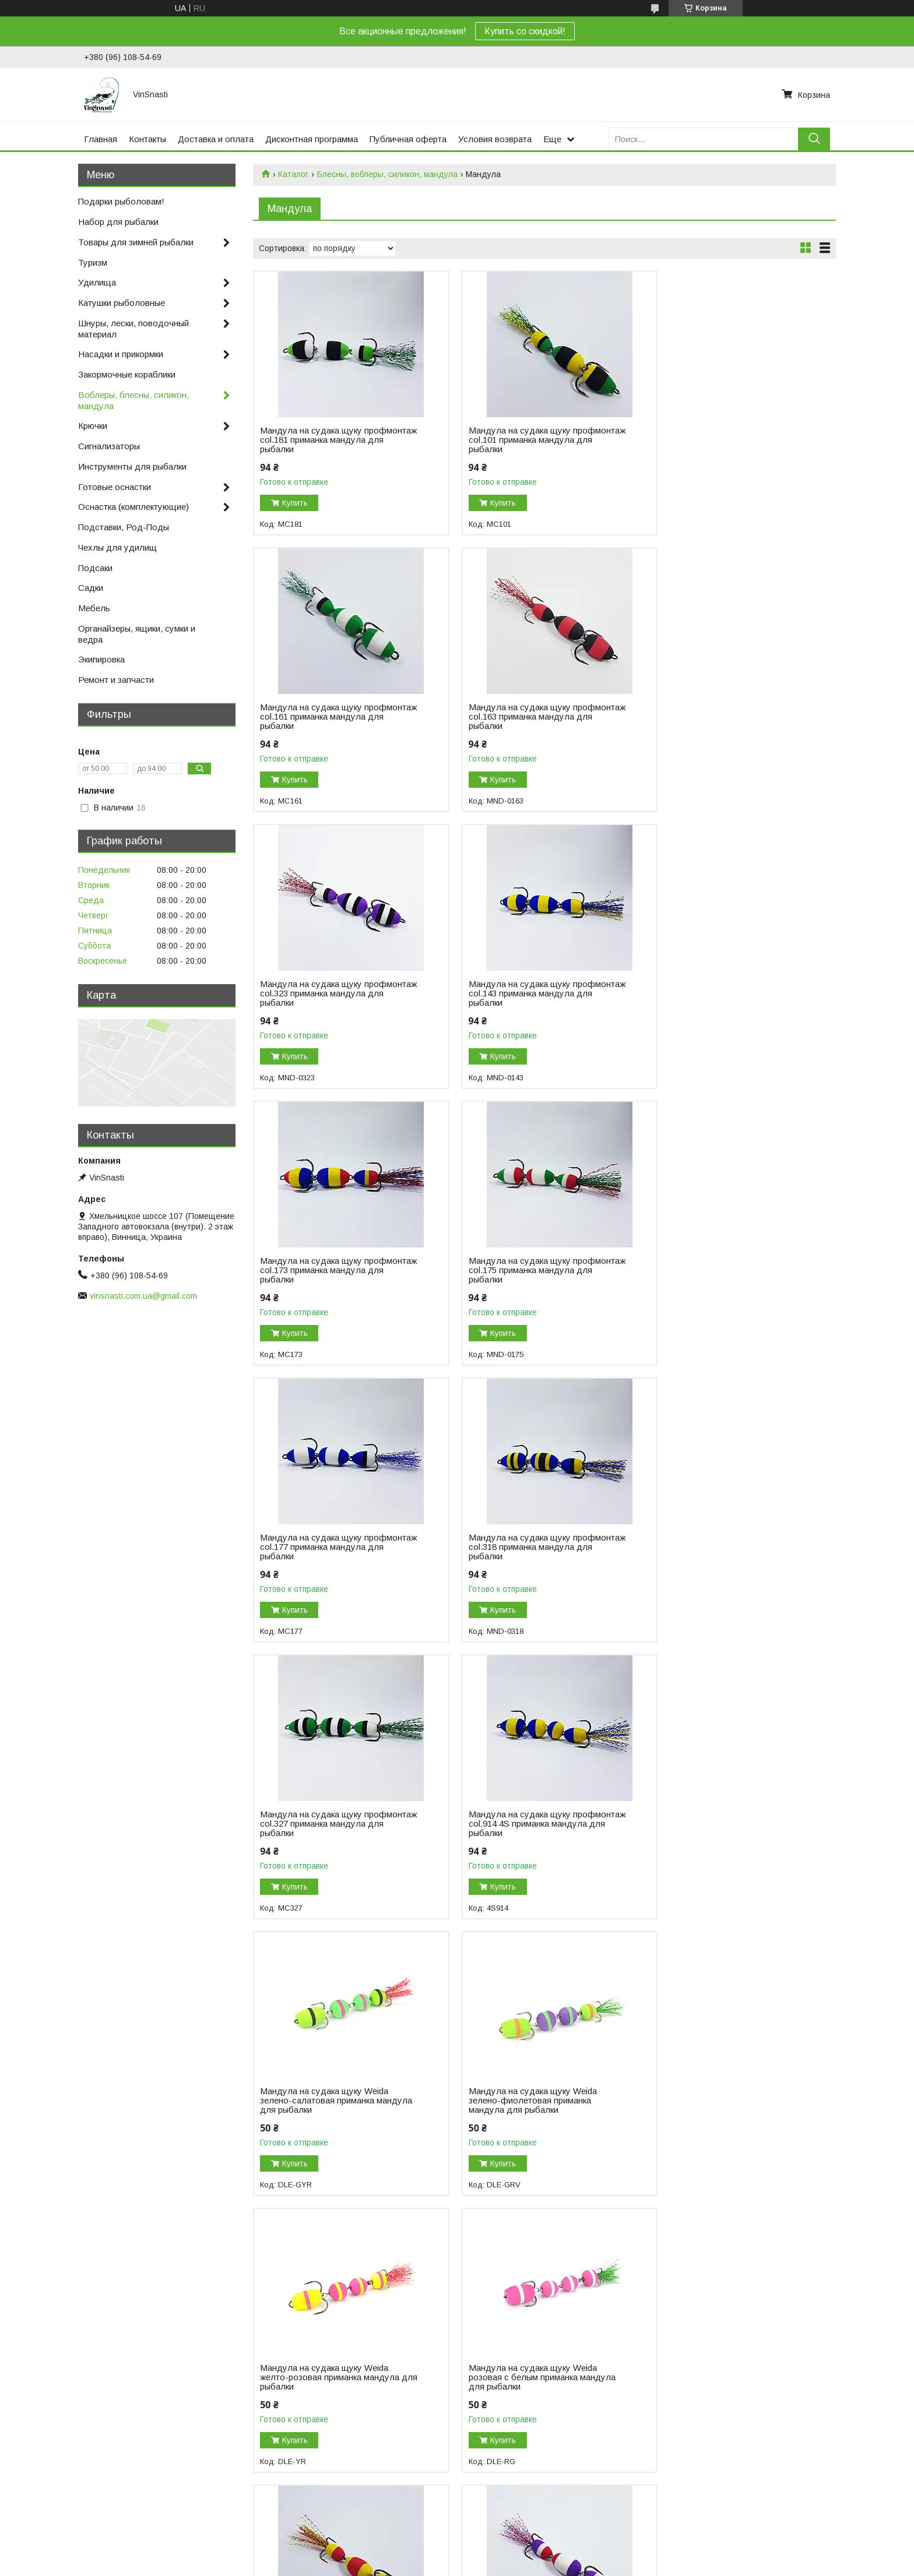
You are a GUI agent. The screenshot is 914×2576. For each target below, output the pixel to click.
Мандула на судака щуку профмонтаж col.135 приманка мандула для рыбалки (321, 2101)
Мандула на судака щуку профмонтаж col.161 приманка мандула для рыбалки (717, 440)
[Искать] (814, 139)
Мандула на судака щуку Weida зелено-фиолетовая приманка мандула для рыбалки (522, 1547)
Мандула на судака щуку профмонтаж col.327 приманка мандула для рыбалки (519, 1270)
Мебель (94, 608)
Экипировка (101, 659)
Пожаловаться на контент (419, 2536)
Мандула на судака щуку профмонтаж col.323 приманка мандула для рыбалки (519, 717)
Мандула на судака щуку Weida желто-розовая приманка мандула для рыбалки (726, 1547)
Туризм (92, 262)
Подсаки (95, 568)
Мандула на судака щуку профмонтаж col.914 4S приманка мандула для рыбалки (724, 1270)
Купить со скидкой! (524, 31)
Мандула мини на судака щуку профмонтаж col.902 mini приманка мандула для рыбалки (726, 2101)
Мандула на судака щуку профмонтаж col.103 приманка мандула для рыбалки (519, 1824)
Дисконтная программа (311, 139)
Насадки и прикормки (120, 354)
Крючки (92, 426)
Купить (295, 503)
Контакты (147, 139)
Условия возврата (495, 139)
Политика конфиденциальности (520, 2536)
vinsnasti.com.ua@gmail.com (143, 1296)
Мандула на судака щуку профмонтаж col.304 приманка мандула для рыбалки (519, 2101)
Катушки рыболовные (121, 303)
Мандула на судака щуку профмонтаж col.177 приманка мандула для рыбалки (717, 993)
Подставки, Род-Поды (123, 527)
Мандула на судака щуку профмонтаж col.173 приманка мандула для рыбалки (321, 993)
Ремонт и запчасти (116, 680)
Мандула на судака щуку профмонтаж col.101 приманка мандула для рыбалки (519, 440)
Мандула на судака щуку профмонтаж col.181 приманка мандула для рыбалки (321, 440)
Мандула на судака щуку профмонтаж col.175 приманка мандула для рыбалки (519, 993)
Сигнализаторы (109, 446)
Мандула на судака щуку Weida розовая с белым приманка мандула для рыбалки (333, 1824)
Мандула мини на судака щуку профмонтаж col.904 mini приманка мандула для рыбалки (330, 2368)
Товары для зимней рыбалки (136, 242)
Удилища (97, 282)
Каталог (293, 174)
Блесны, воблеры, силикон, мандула (387, 174)
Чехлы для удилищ (117, 547)
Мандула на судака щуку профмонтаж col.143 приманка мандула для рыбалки (717, 717)
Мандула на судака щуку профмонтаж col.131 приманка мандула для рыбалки (717, 1824)
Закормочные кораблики (126, 374)
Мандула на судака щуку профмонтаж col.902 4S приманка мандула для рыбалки (525, 2368)
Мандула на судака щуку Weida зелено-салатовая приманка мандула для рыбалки (324, 1547)
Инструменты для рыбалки (132, 466)
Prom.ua (508, 2526)
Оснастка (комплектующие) (133, 507)
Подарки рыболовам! (121, 201)
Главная (100, 139)
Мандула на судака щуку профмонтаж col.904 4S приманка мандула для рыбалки (724, 2368)
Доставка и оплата (216, 139)
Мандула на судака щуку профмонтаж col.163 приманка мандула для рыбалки (321, 717)
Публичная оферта (408, 139)
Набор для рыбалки (118, 222)
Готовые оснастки (114, 487)
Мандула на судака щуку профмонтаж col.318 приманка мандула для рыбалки (321, 1270)
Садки (90, 588)
